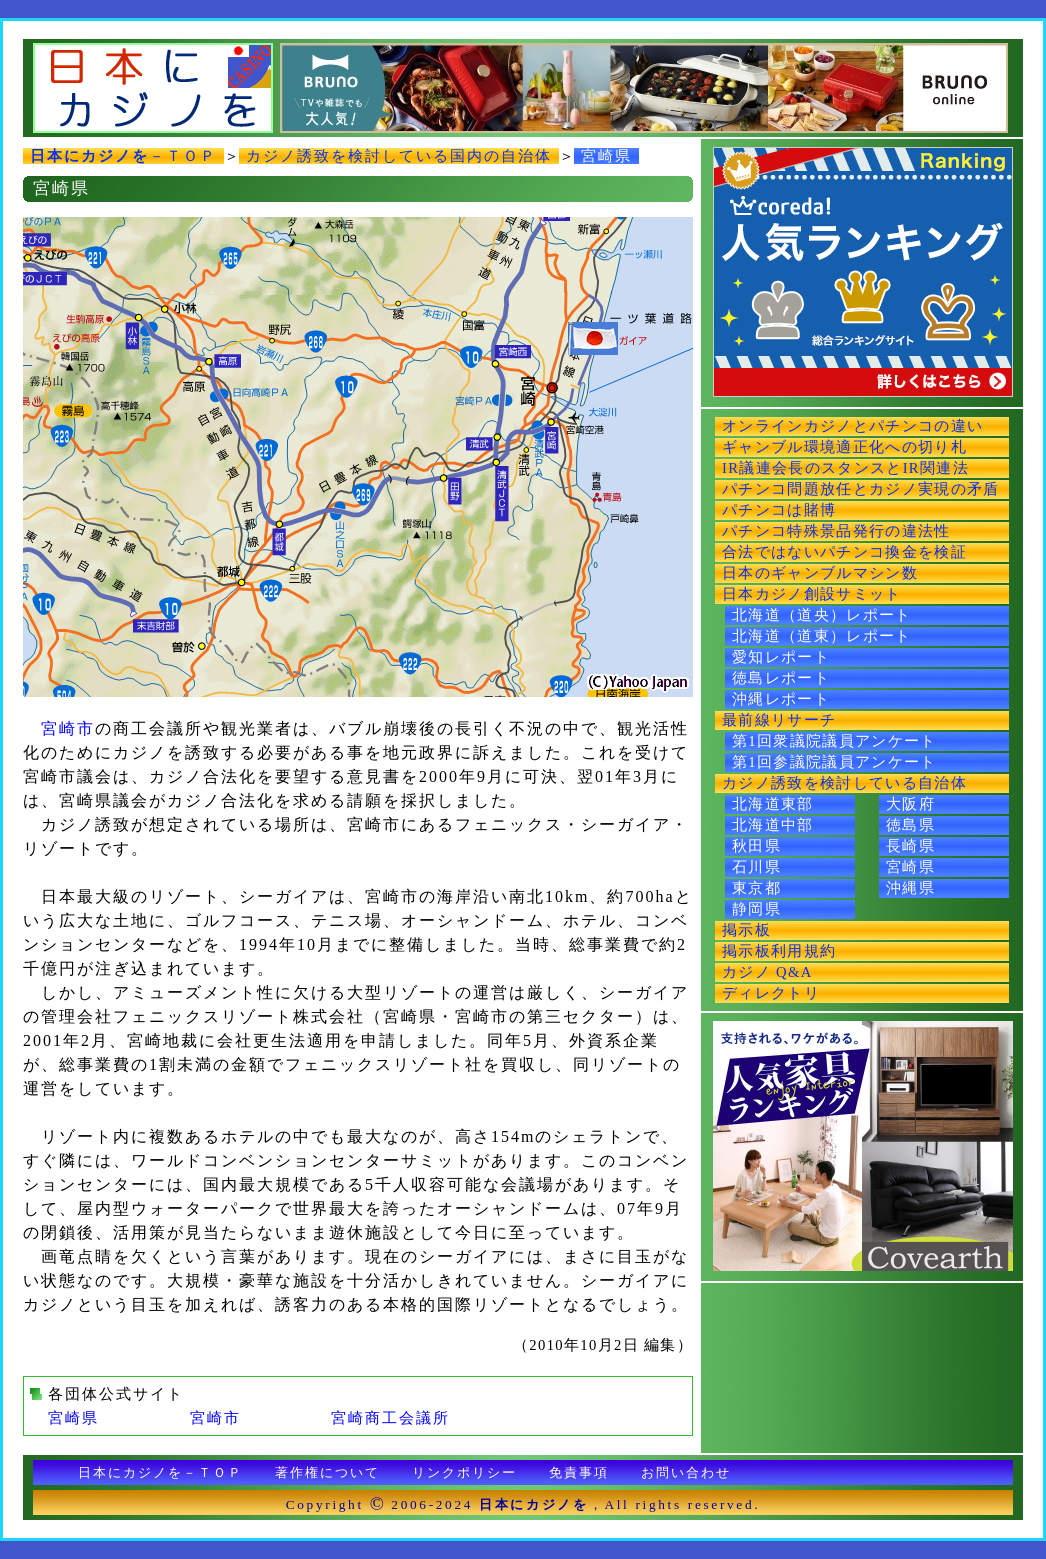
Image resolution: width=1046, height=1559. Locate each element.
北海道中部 (773, 825)
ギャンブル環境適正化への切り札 (844, 447)
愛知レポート (781, 657)
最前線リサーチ (779, 720)
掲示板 (746, 930)
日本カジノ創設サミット (812, 594)
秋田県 (756, 846)
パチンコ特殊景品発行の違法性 (836, 531)
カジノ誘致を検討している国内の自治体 (399, 156)
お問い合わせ (686, 1472)
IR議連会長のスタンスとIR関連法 (845, 468)
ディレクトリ (771, 993)
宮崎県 (606, 156)
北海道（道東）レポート (822, 636)
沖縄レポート (781, 699)
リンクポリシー (464, 1472)
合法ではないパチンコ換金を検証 (844, 552)
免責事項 (579, 1472)
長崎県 (910, 846)
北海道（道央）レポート (822, 615)
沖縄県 (910, 888)
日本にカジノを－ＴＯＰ (160, 1472)
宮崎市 (68, 728)
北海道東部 (773, 804)
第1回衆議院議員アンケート (834, 741)
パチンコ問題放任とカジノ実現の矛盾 (861, 489)
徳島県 (910, 825)
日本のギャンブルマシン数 (820, 573)
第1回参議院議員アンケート (834, 762)
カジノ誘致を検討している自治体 (844, 783)
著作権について (327, 1472)
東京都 (756, 888)
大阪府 (910, 804)
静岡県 (756, 909)
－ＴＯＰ (123, 156)
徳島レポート (781, 678)
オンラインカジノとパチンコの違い (852, 426)
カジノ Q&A (767, 972)
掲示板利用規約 (779, 951)
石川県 (756, 867)
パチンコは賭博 (779, 510)
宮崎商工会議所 (390, 1418)
